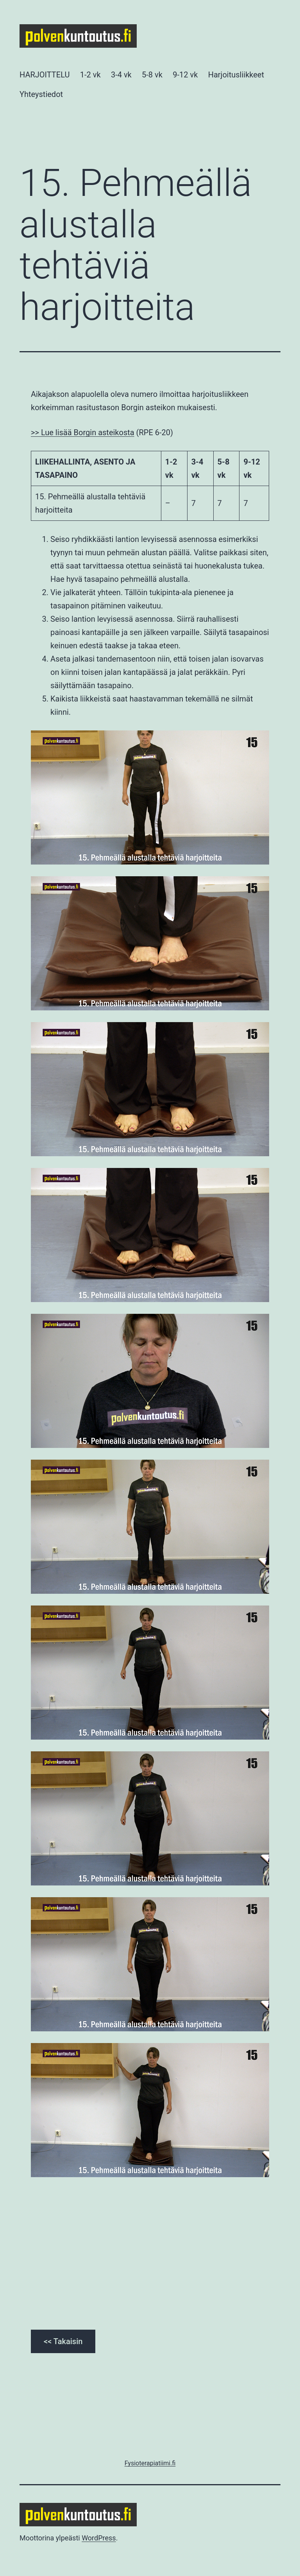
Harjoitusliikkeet (236, 74)
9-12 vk (185, 74)
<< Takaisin (63, 2341)
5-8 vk (152, 74)
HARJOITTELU (45, 74)
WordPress (99, 2538)
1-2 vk (90, 74)
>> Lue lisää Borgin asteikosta (82, 432)
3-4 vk (121, 74)
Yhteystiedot (41, 94)
